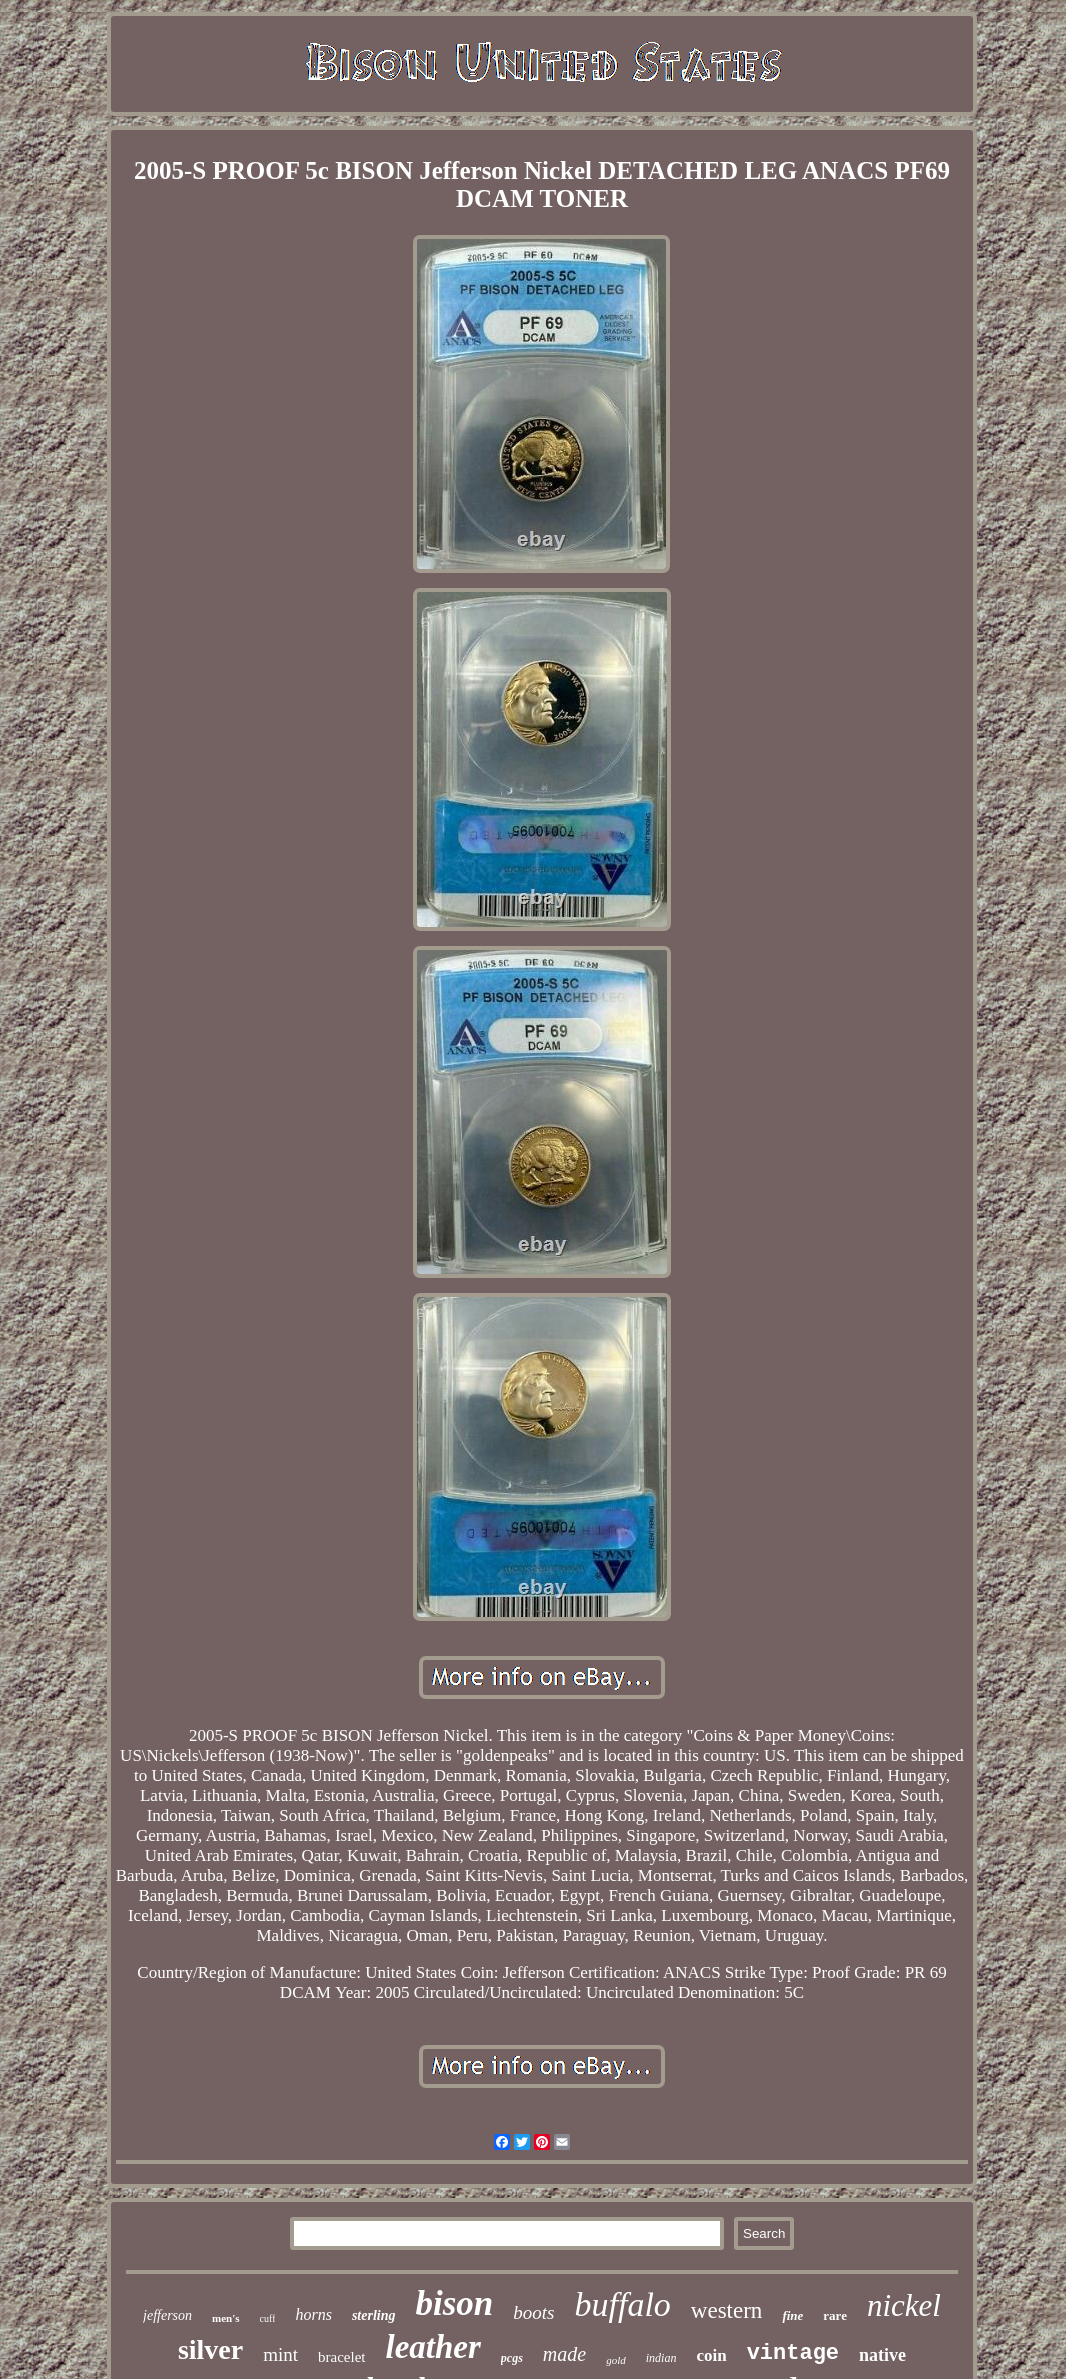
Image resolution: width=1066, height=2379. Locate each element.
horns (313, 2314)
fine (792, 2315)
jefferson (167, 2315)
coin (711, 2355)
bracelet (341, 2357)
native (882, 2355)
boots (533, 2312)
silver (210, 2349)
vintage (793, 2353)
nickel (904, 2305)
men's (226, 2318)
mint (280, 2354)
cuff (268, 2318)
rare (835, 2315)
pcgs (512, 2358)
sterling (374, 2315)
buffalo (623, 2304)
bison (455, 2303)
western (727, 2310)
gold (616, 2360)
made (564, 2354)
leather (433, 2347)
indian (661, 2358)
